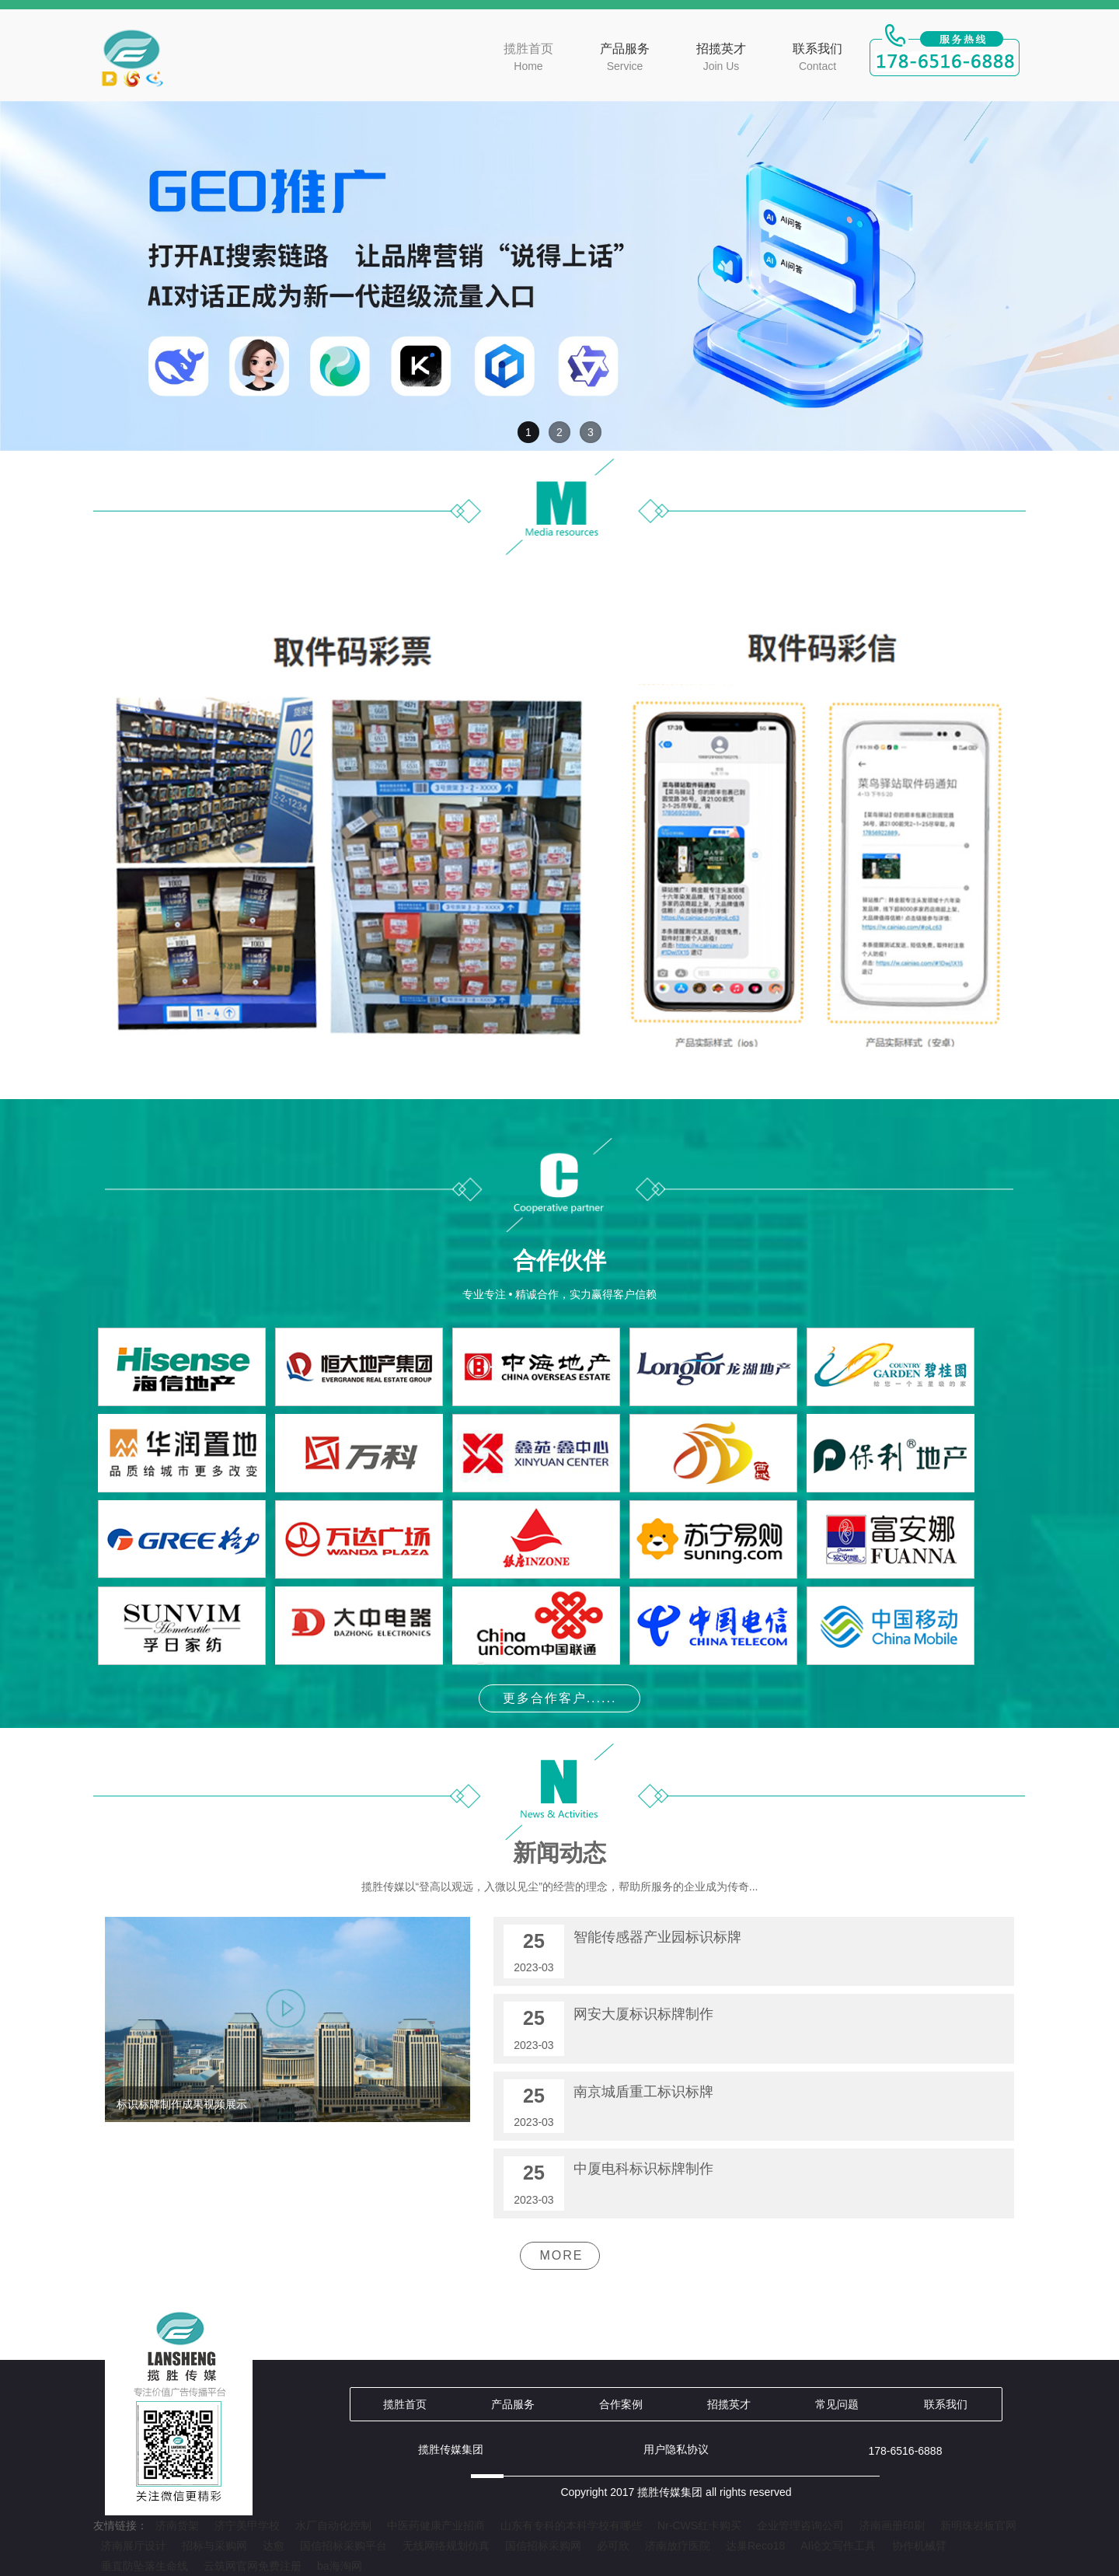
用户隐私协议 (676, 2449)
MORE (562, 2255)
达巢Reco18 (755, 2545)
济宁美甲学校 (247, 2525)
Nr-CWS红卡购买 (699, 2525)
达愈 (273, 2545)
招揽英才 (721, 58)
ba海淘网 (339, 2566)
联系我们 (817, 58)
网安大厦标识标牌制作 (643, 2014)
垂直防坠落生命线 (144, 2566)
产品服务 (625, 58)
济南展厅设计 (133, 2545)
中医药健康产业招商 (436, 2525)
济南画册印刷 (892, 2525)
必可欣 (613, 2545)
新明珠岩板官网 (978, 2525)
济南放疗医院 (677, 2545)
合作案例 (621, 2404)
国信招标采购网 (543, 2545)
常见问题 (837, 2404)
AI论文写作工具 (838, 2545)
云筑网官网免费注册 (253, 2566)
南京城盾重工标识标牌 (643, 2092)
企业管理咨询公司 (800, 2525)
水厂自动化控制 (333, 2525)
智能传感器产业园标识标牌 (657, 1937)
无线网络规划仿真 (446, 2545)
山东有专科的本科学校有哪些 (571, 2525)
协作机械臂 (919, 2545)
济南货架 (177, 2525)
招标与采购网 (214, 2545)
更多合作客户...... (560, 1698)
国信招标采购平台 (343, 2545)
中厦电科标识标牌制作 (643, 2168)
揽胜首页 (528, 58)
